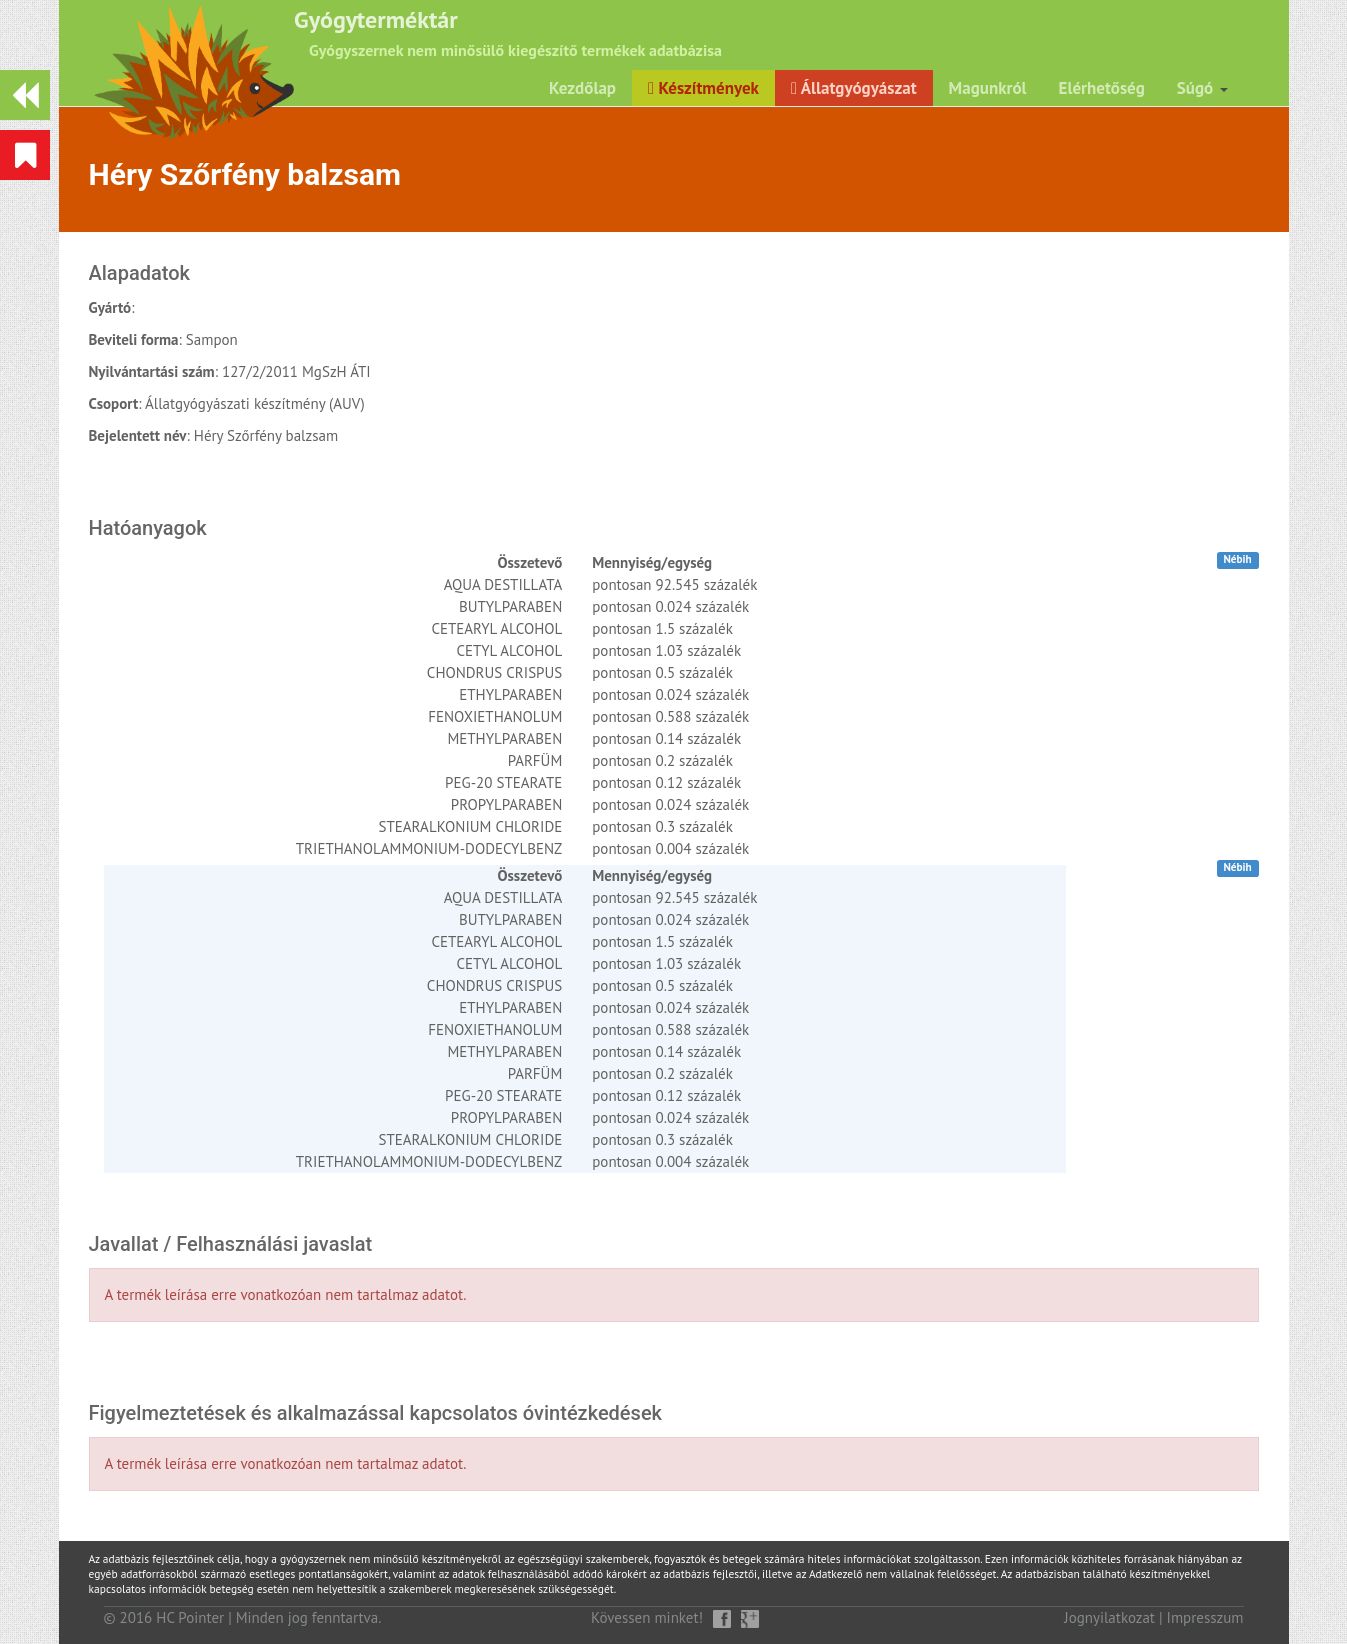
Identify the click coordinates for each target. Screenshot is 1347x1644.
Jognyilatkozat (1109, 1617)
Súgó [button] (1202, 88)
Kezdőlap (582, 88)
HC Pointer (190, 1617)
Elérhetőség (1102, 88)
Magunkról (988, 88)
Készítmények (703, 88)
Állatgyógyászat (854, 88)
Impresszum (1205, 1617)
